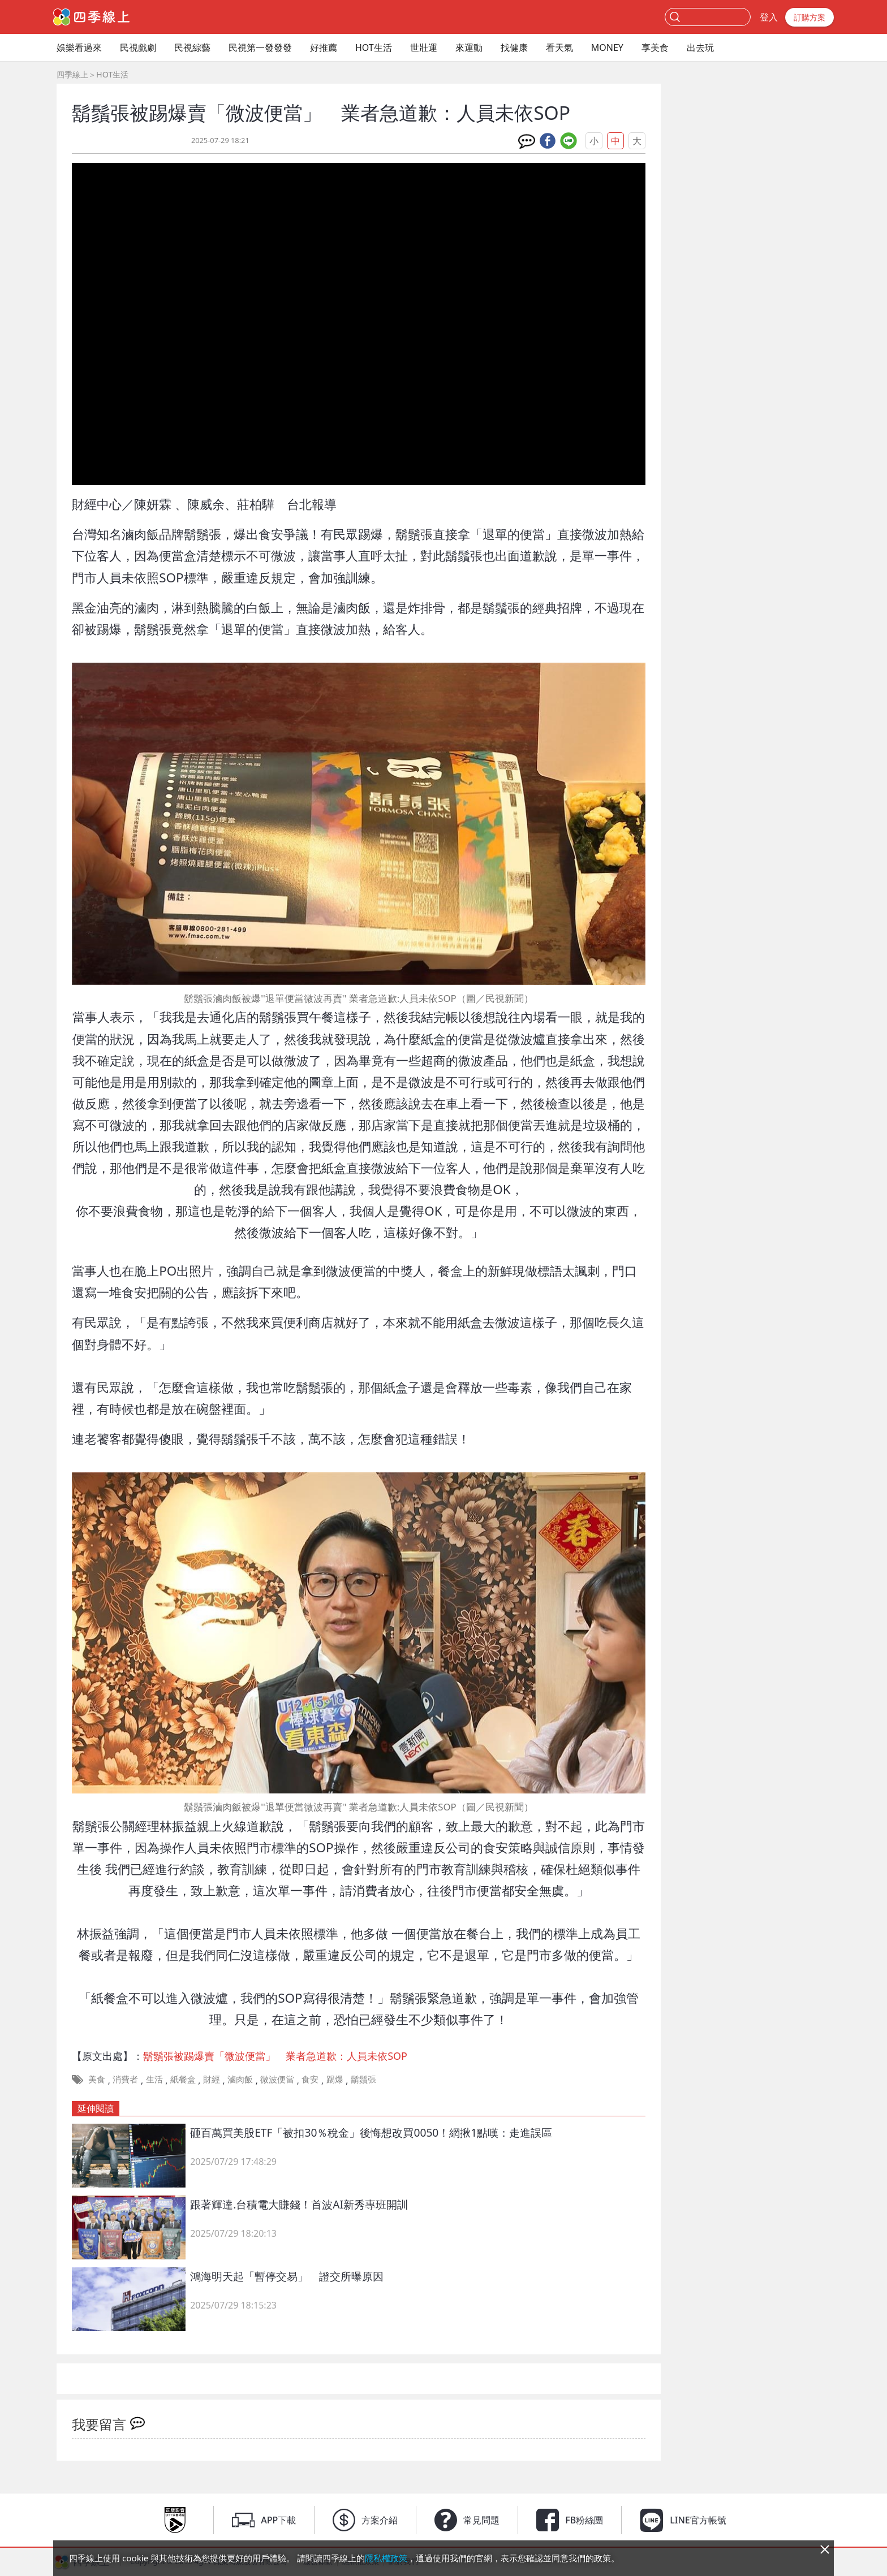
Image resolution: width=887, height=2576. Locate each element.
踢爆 (334, 2079)
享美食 (655, 47)
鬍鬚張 (363, 2079)
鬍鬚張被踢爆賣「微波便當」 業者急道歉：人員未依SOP (275, 2056)
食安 (310, 2079)
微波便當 (277, 2079)
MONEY (607, 47)
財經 (211, 2079)
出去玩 (700, 47)
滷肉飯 (240, 2079)
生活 (154, 2079)
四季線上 (72, 74)
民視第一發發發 (260, 47)
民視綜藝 (192, 47)
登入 (769, 17)
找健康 (514, 47)
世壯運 (423, 47)
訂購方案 (809, 17)
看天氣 (559, 47)
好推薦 (323, 47)
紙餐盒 (183, 2079)
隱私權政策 (386, 2558)
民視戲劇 (138, 47)
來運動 (469, 47)
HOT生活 (373, 47)
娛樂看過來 (79, 47)
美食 (96, 2079)
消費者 (125, 2079)
